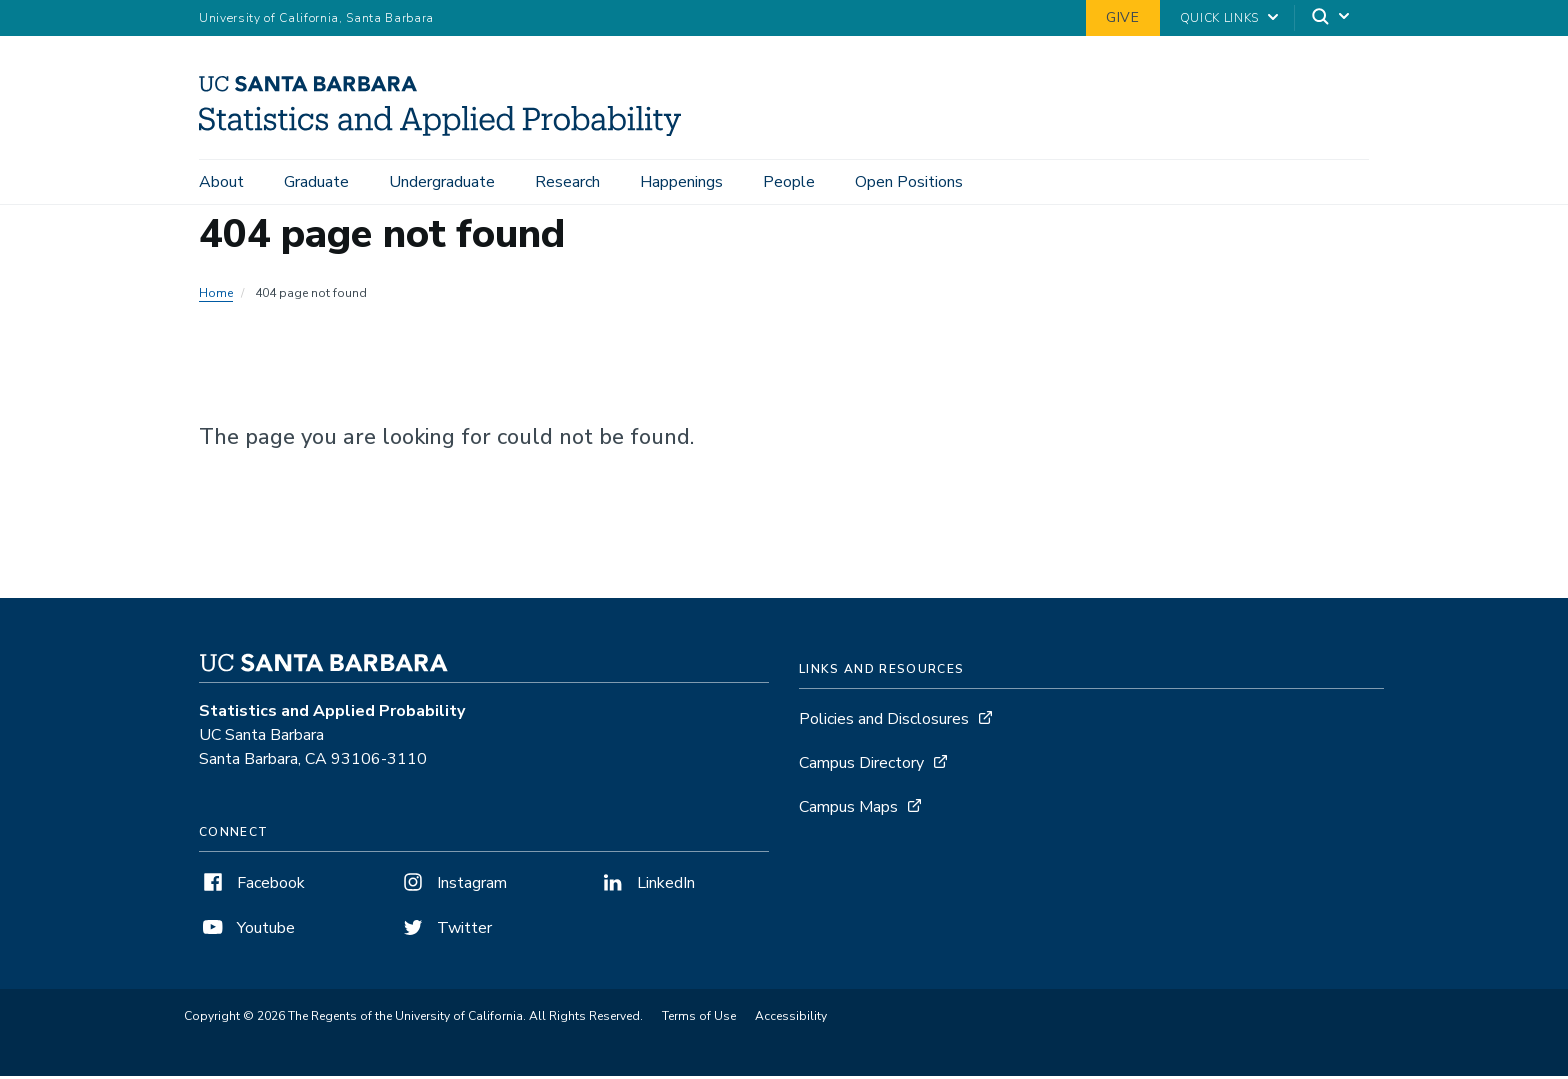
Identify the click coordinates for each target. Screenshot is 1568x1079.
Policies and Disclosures (884, 722)
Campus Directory (861, 766)
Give (1123, 17)
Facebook (252, 886)
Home (216, 296)
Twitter (445, 931)
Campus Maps (848, 810)
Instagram (453, 886)
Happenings (681, 182)
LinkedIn (647, 886)
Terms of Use (699, 1019)
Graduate (316, 182)
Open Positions (909, 182)
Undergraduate (442, 182)
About (221, 182)
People (789, 182)
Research (567, 182)
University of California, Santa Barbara (316, 18)
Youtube (247, 931)
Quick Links (1219, 18)
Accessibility (791, 1019)
